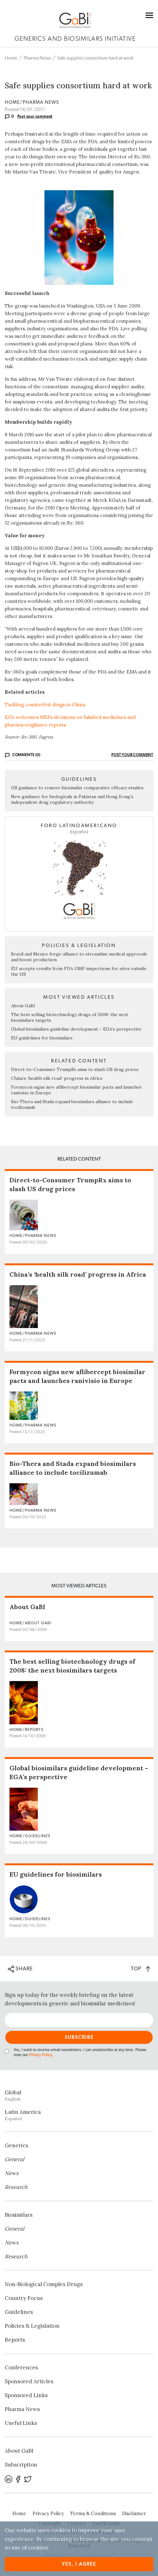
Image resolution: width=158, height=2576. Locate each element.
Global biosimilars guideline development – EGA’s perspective (76, 1029)
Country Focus (24, 2298)
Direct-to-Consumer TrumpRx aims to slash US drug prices (74, 1069)
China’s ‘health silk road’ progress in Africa (56, 1078)
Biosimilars (18, 2214)
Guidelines (19, 2311)
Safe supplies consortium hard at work (95, 58)
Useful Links (21, 2423)
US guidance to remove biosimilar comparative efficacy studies (77, 788)
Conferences (21, 2367)
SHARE (20, 1969)
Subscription (21, 2464)
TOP (140, 1968)
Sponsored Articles (29, 2381)
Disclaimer (134, 2513)
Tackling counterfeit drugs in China (45, 705)
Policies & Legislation (32, 2325)
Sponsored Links (26, 2395)
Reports (15, 2339)
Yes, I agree (79, 2564)
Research (16, 2187)
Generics (16, 2145)
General (14, 2159)
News (12, 2173)
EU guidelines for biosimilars (42, 1038)
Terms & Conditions (93, 2513)
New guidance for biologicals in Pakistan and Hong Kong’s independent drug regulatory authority (72, 799)
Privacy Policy (40, 2055)
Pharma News (37, 58)
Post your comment (35, 116)
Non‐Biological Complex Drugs (44, 2284)
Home (11, 58)
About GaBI (23, 1006)
